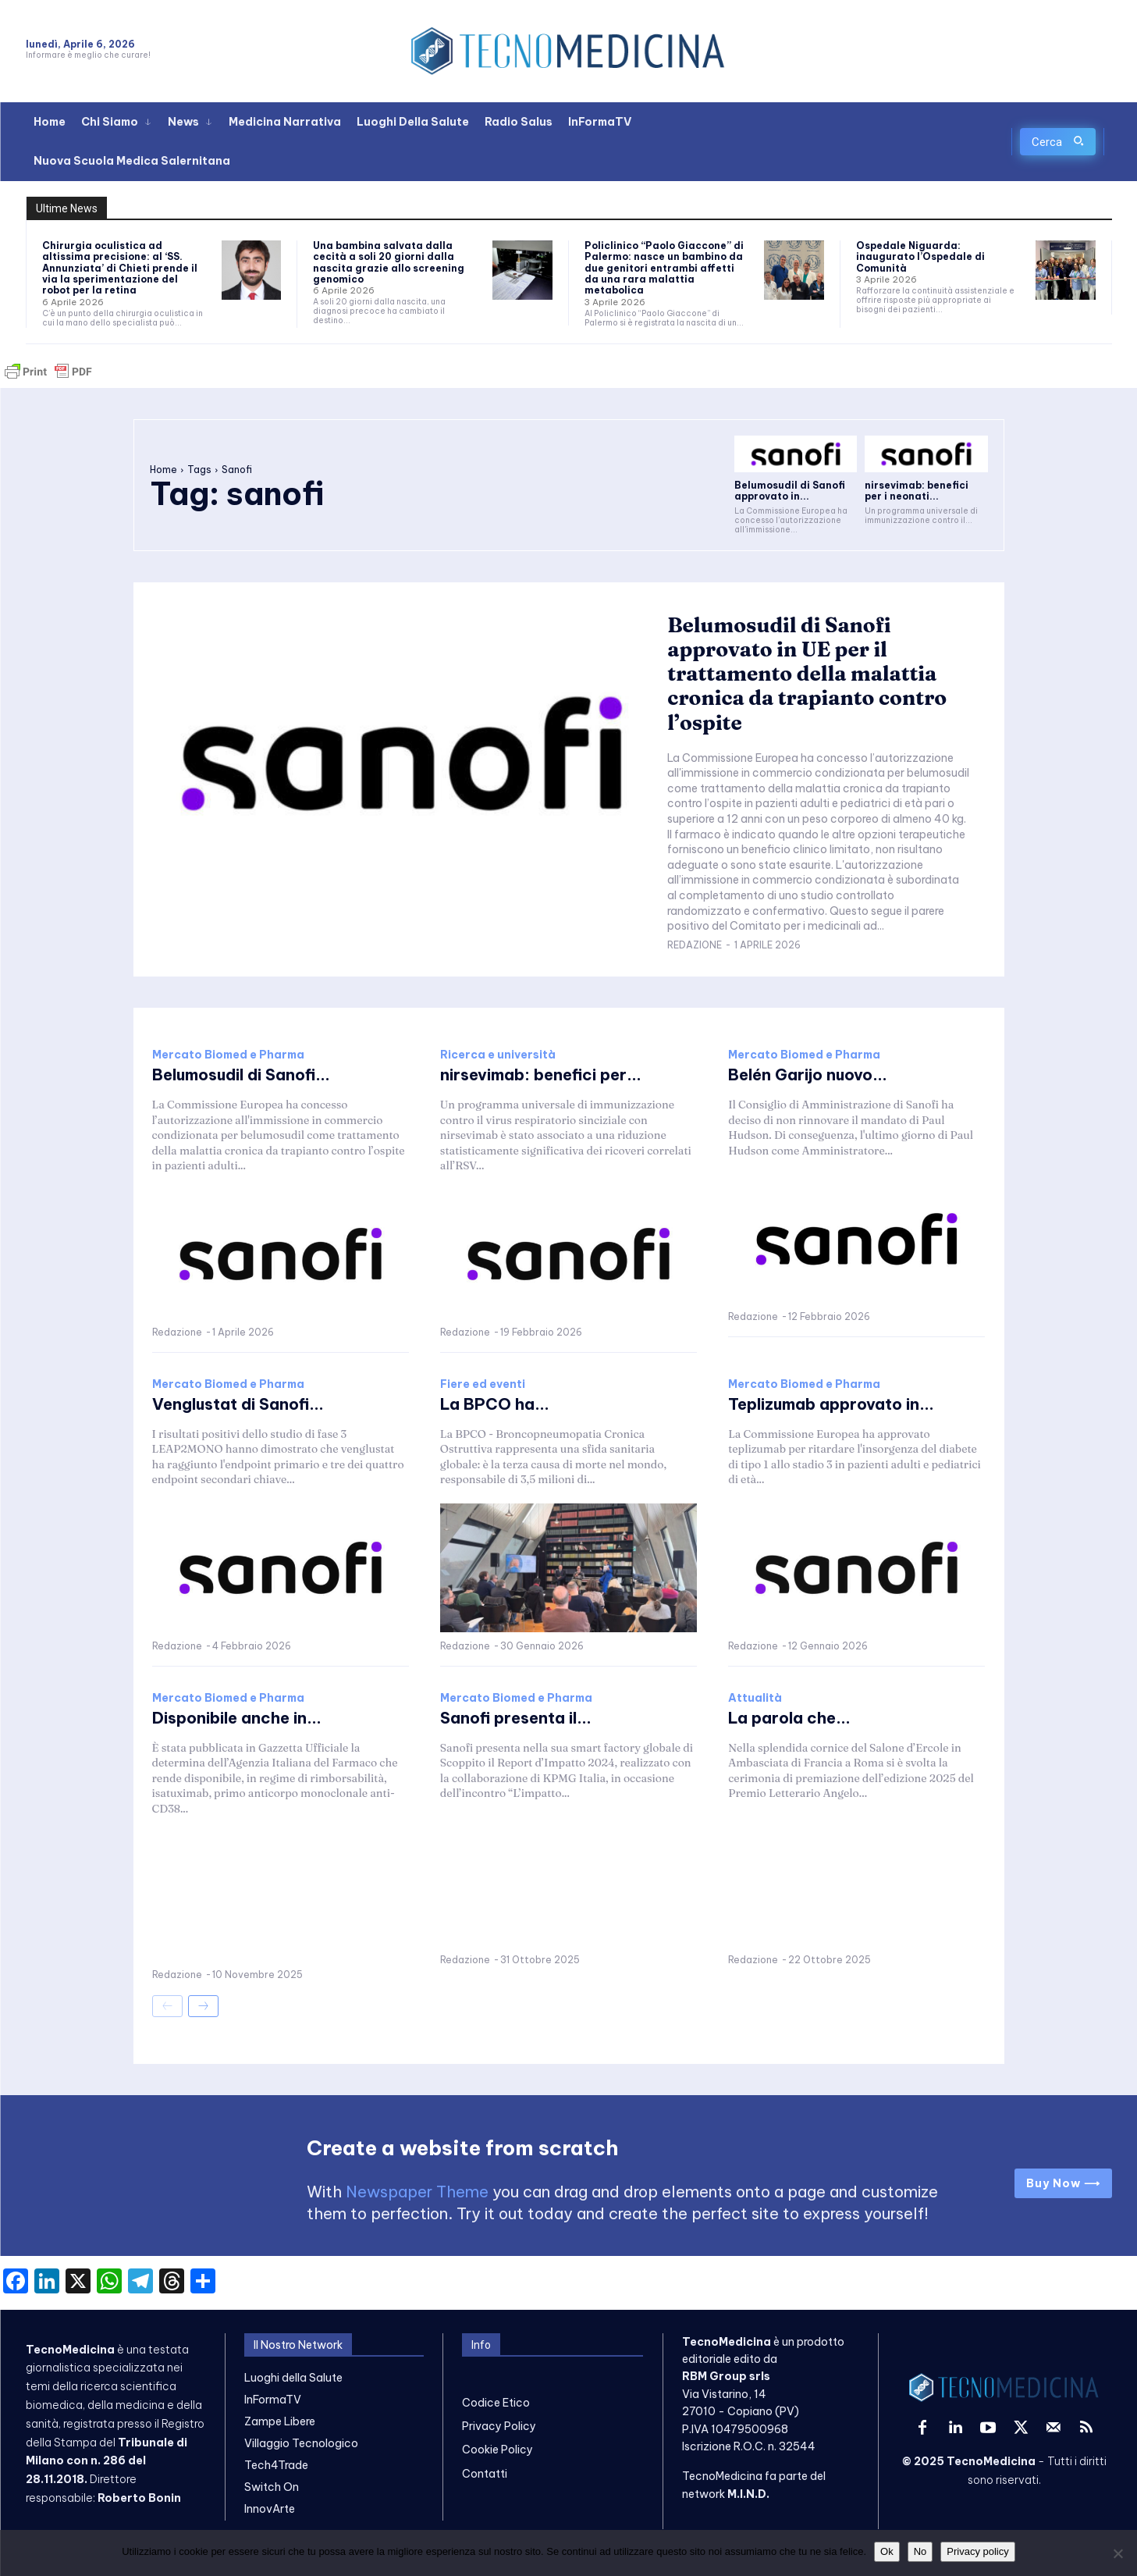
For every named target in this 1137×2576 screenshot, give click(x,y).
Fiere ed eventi (482, 1384)
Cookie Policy (497, 2450)
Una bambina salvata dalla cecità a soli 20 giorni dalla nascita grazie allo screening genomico (388, 262)
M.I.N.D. (748, 2494)
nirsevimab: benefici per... (540, 1074)
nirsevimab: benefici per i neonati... (916, 490)
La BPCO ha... (494, 1404)
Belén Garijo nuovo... (807, 1074)
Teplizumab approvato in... (831, 1404)
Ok (887, 2551)
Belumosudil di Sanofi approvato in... (789, 490)
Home (163, 469)
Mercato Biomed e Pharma (228, 1054)
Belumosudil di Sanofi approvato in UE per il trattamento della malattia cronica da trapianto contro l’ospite (807, 674)
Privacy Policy (499, 2426)
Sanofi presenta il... (516, 1717)
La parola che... (789, 1717)
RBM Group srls (726, 2377)
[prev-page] (167, 2006)
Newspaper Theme (417, 2191)
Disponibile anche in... (237, 1717)
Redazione (694, 945)
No (920, 2551)
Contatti (484, 2474)
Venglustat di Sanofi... (238, 1404)
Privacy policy (977, 2551)
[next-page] (203, 2006)
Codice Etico (496, 2403)
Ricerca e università (498, 1054)
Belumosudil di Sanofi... (241, 1074)
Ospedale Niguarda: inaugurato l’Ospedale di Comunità (920, 257)
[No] (1117, 2553)
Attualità (755, 1697)
